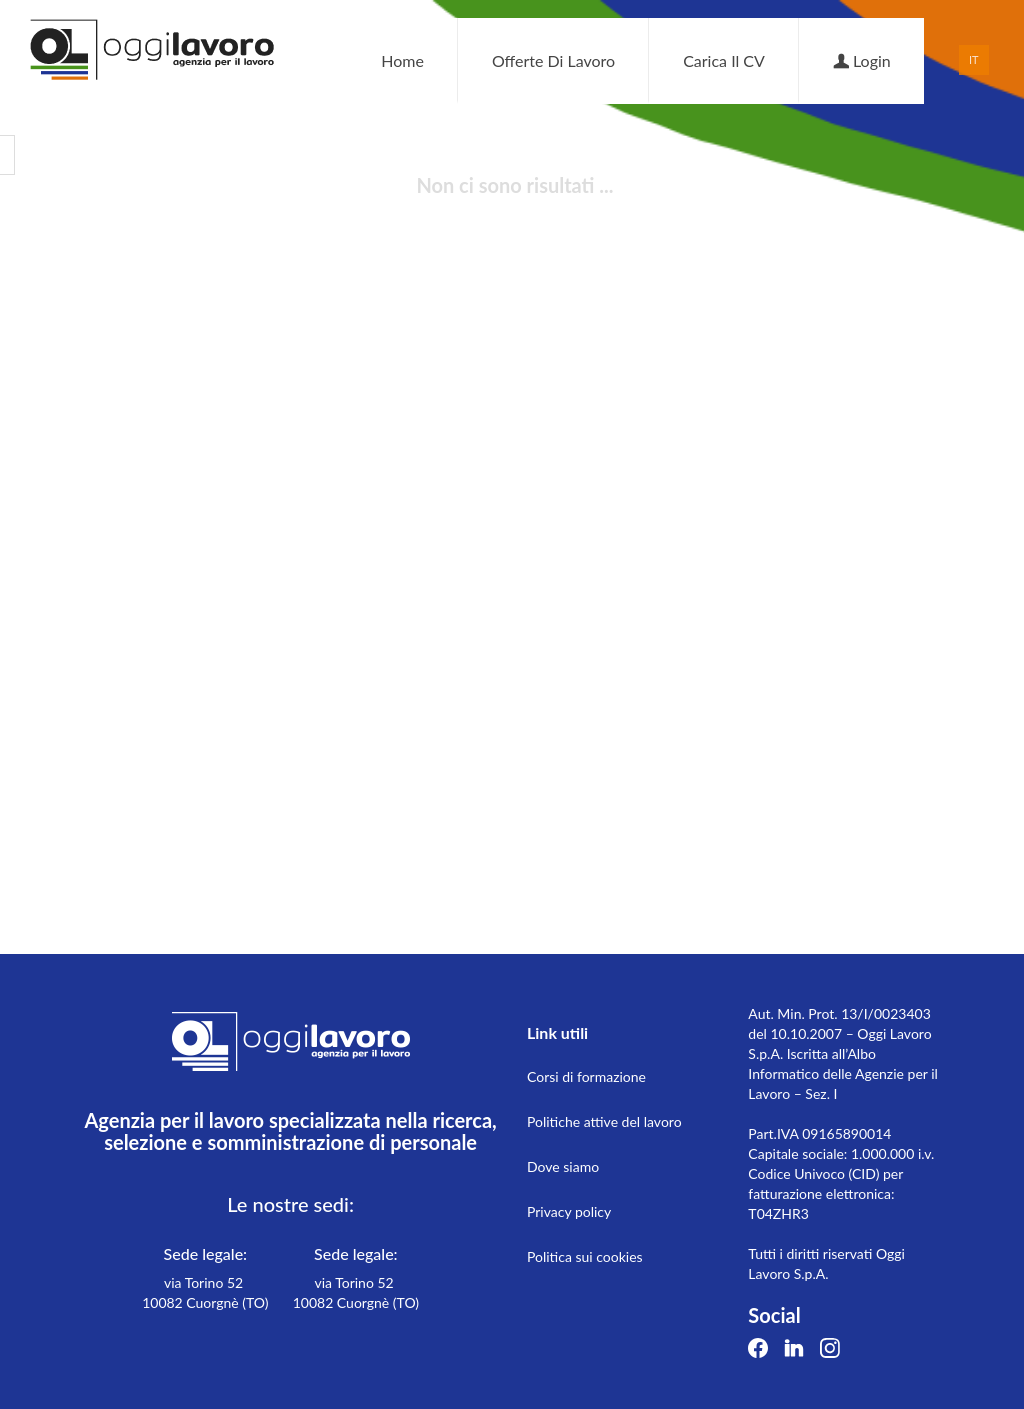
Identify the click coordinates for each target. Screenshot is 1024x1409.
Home (402, 60)
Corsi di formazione (586, 1076)
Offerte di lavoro (553, 60)
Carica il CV (724, 60)
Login (862, 60)
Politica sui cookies (585, 1256)
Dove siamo (563, 1166)
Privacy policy (569, 1211)
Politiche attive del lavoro (604, 1121)
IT (974, 59)
